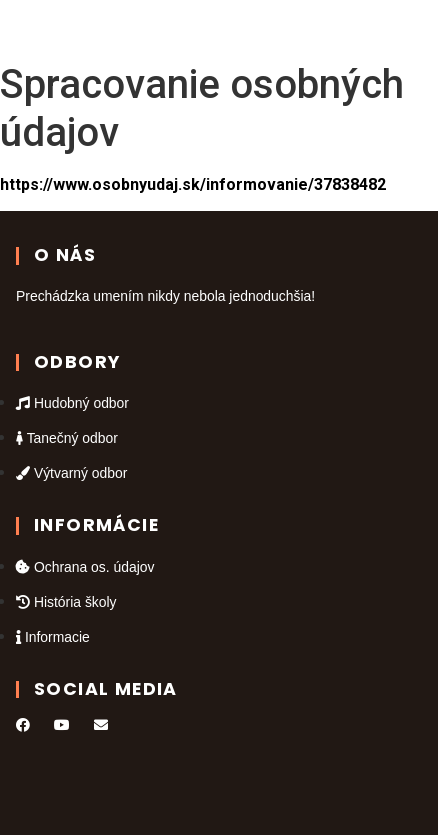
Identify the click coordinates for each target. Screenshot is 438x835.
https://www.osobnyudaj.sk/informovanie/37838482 (193, 184)
